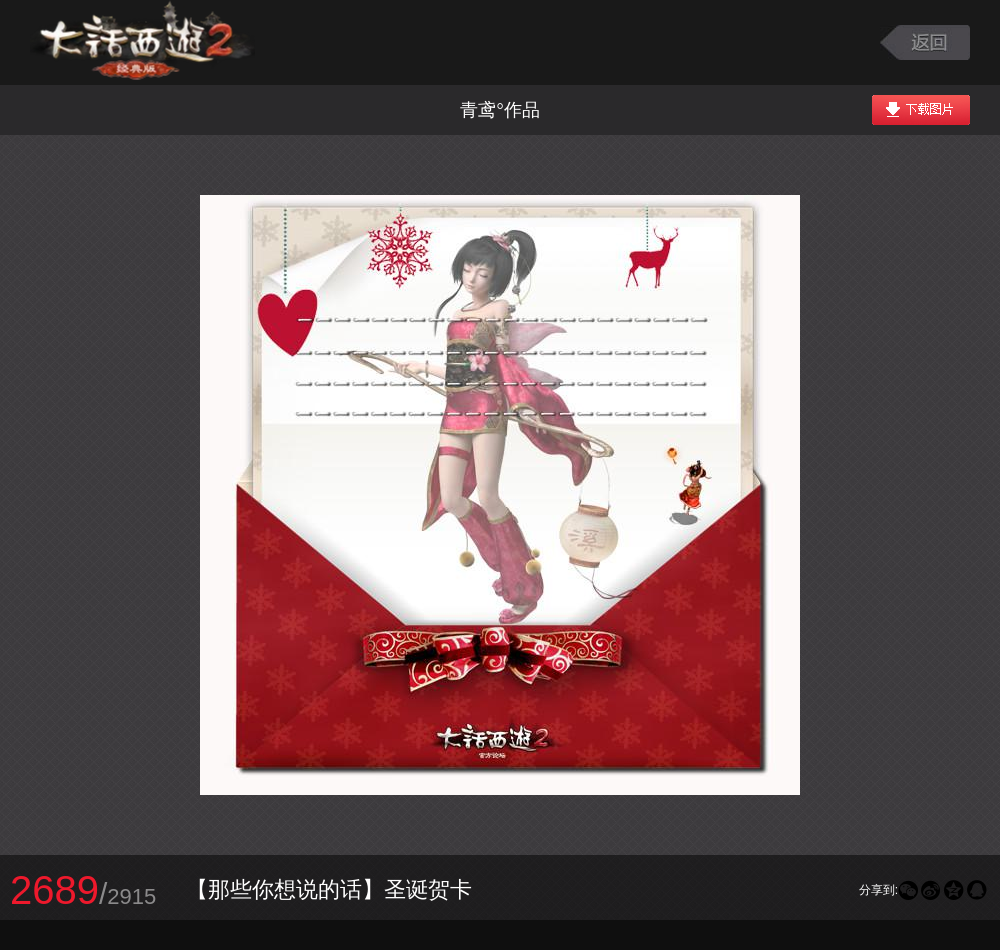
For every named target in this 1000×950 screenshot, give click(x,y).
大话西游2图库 (142, 42)
